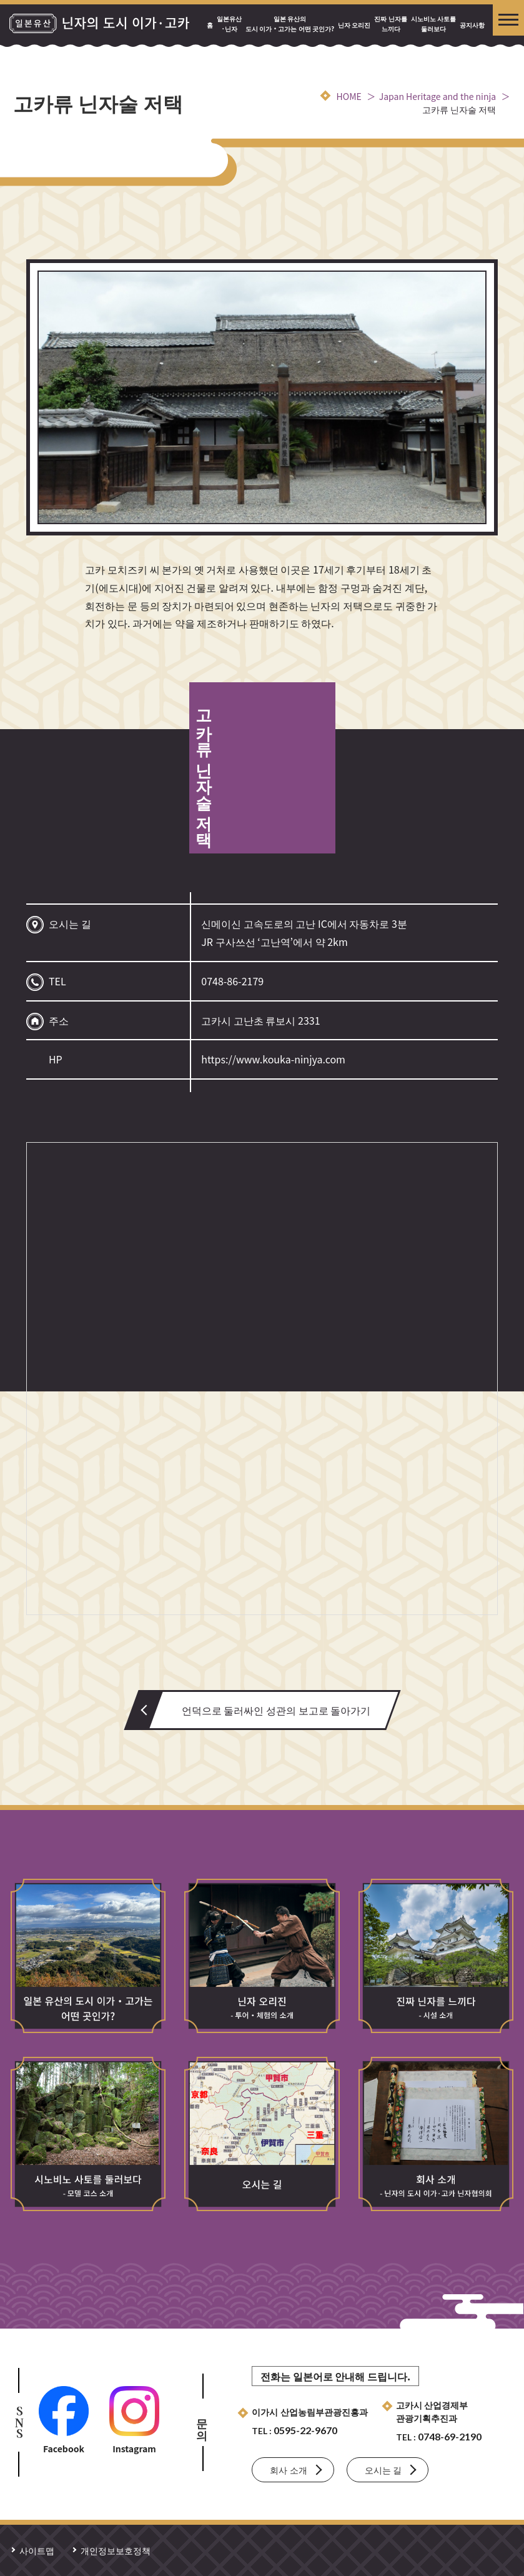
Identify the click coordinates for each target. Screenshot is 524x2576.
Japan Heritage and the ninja (437, 96)
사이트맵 (36, 2550)
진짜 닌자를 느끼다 (390, 23)
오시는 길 (383, 2470)
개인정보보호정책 (116, 2550)
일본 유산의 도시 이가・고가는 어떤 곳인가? (289, 23)
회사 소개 (288, 2470)
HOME (349, 96)
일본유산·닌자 (229, 23)
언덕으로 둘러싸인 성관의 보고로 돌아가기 (276, 1710)
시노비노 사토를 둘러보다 (433, 23)
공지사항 (472, 24)
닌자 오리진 (354, 24)
